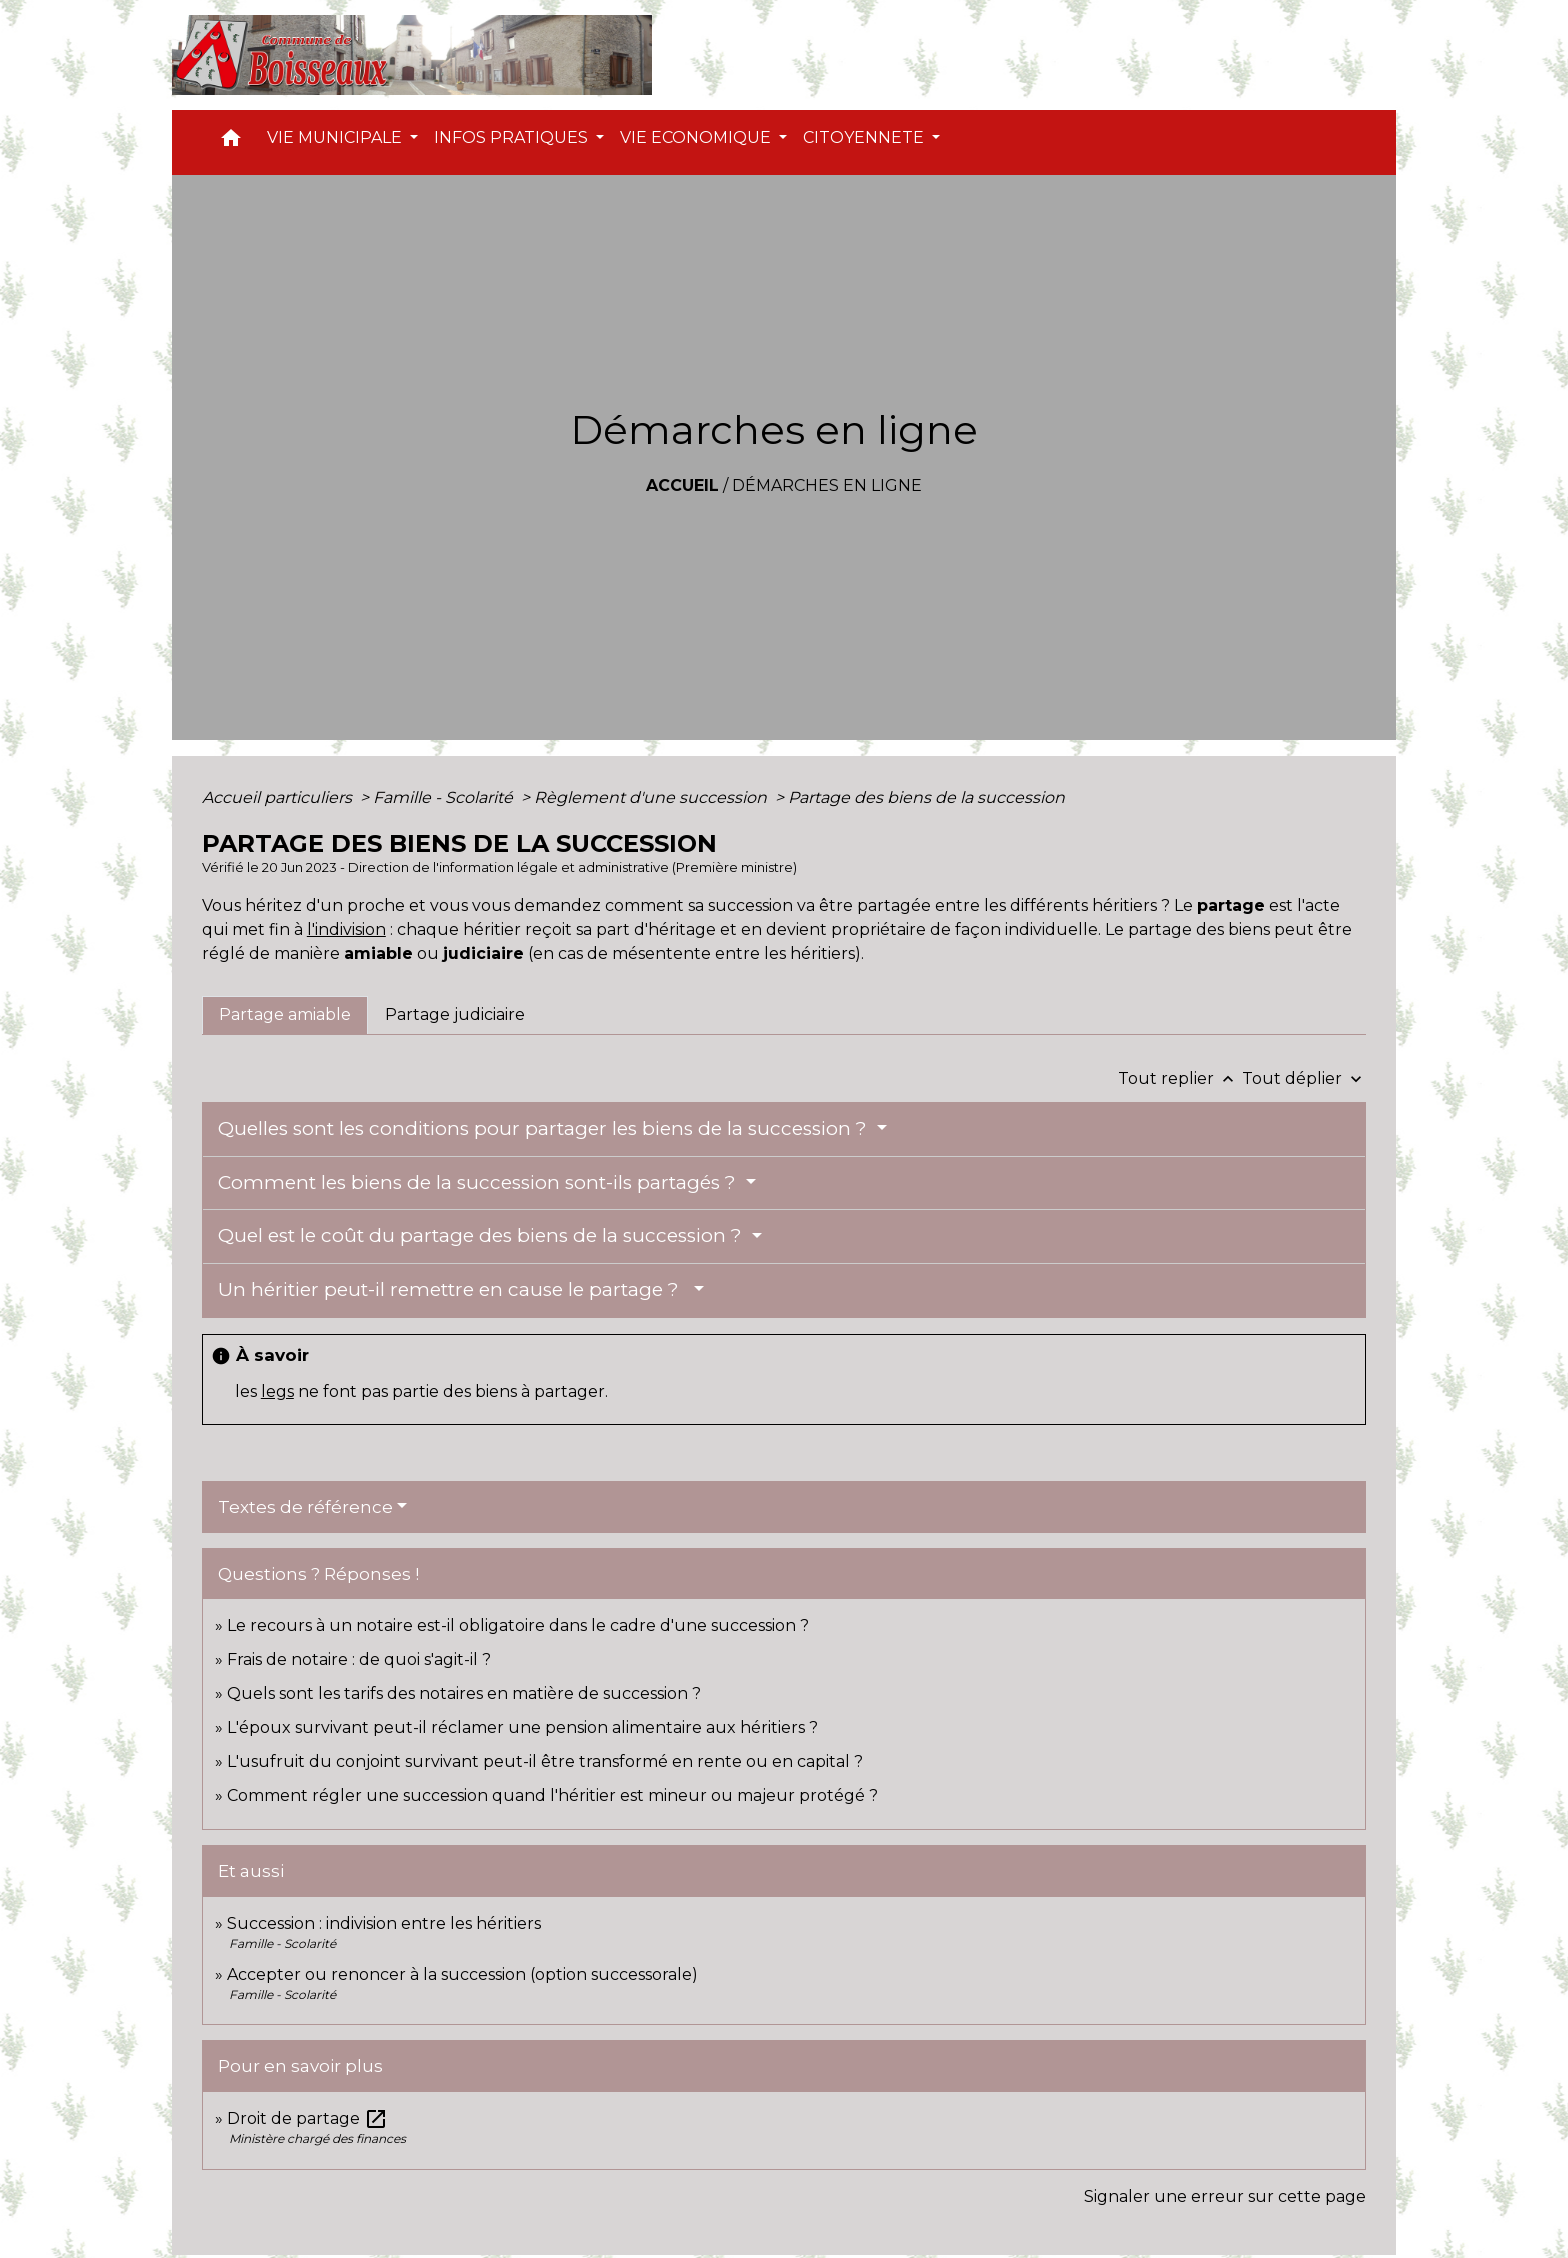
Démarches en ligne (827, 485)
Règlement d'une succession (652, 797)
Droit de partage (307, 2118)
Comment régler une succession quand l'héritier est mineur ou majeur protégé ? (552, 1795)
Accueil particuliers (279, 797)
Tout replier (1180, 1078)
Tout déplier (1304, 1078)
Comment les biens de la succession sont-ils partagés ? (479, 1182)
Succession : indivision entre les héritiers (384, 1923)
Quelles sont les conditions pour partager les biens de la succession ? (545, 1128)
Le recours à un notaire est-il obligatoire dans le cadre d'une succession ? (518, 1625)
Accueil (682, 485)
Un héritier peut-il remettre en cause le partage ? (453, 1289)
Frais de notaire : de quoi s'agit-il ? (359, 1659)
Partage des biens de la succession (926, 797)
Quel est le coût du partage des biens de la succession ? (482, 1235)
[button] (231, 142)
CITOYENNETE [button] (865, 137)
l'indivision (346, 929)
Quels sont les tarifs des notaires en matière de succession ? (464, 1693)
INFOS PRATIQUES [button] (513, 137)
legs (277, 1391)
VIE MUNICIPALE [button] (336, 137)
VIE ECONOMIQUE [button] (697, 137)
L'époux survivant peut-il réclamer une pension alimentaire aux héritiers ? (522, 1727)
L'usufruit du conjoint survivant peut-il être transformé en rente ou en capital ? (545, 1761)
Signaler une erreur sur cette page (1225, 2196)
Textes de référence (305, 1507)
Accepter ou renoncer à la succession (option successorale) (462, 1974)
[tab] (285, 1015)
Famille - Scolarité (445, 797)
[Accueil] (412, 55)
